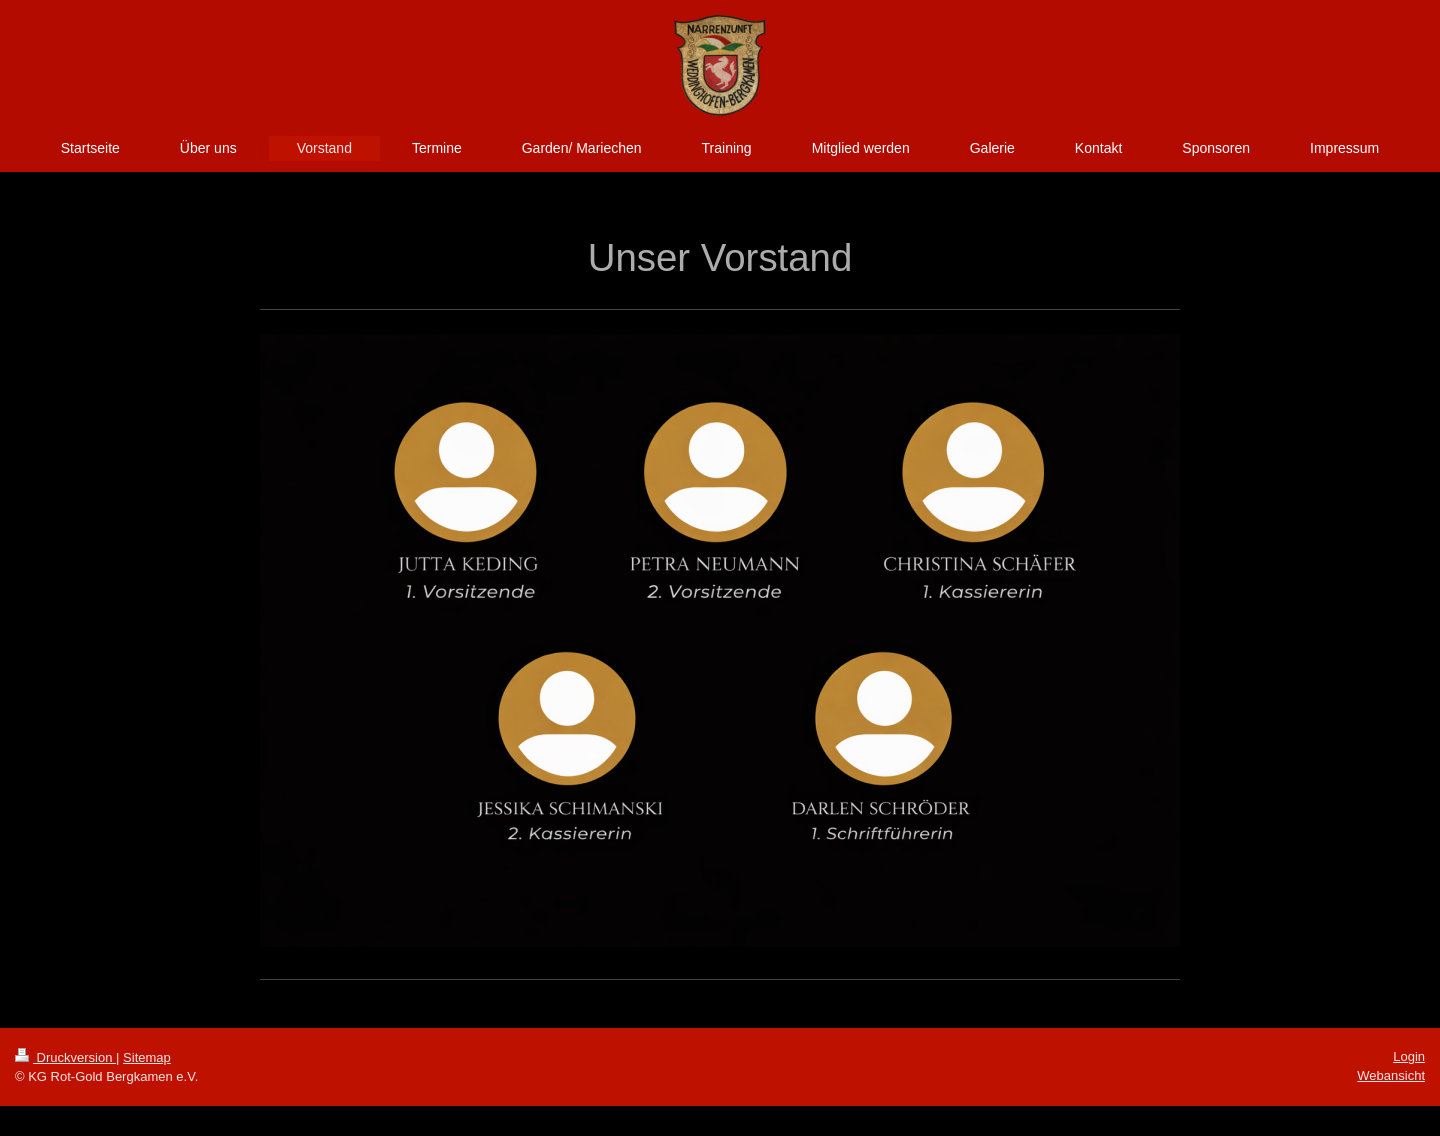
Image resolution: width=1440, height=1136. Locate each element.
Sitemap (147, 1057)
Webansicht (1391, 1075)
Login (1409, 1056)
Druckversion (65, 1057)
